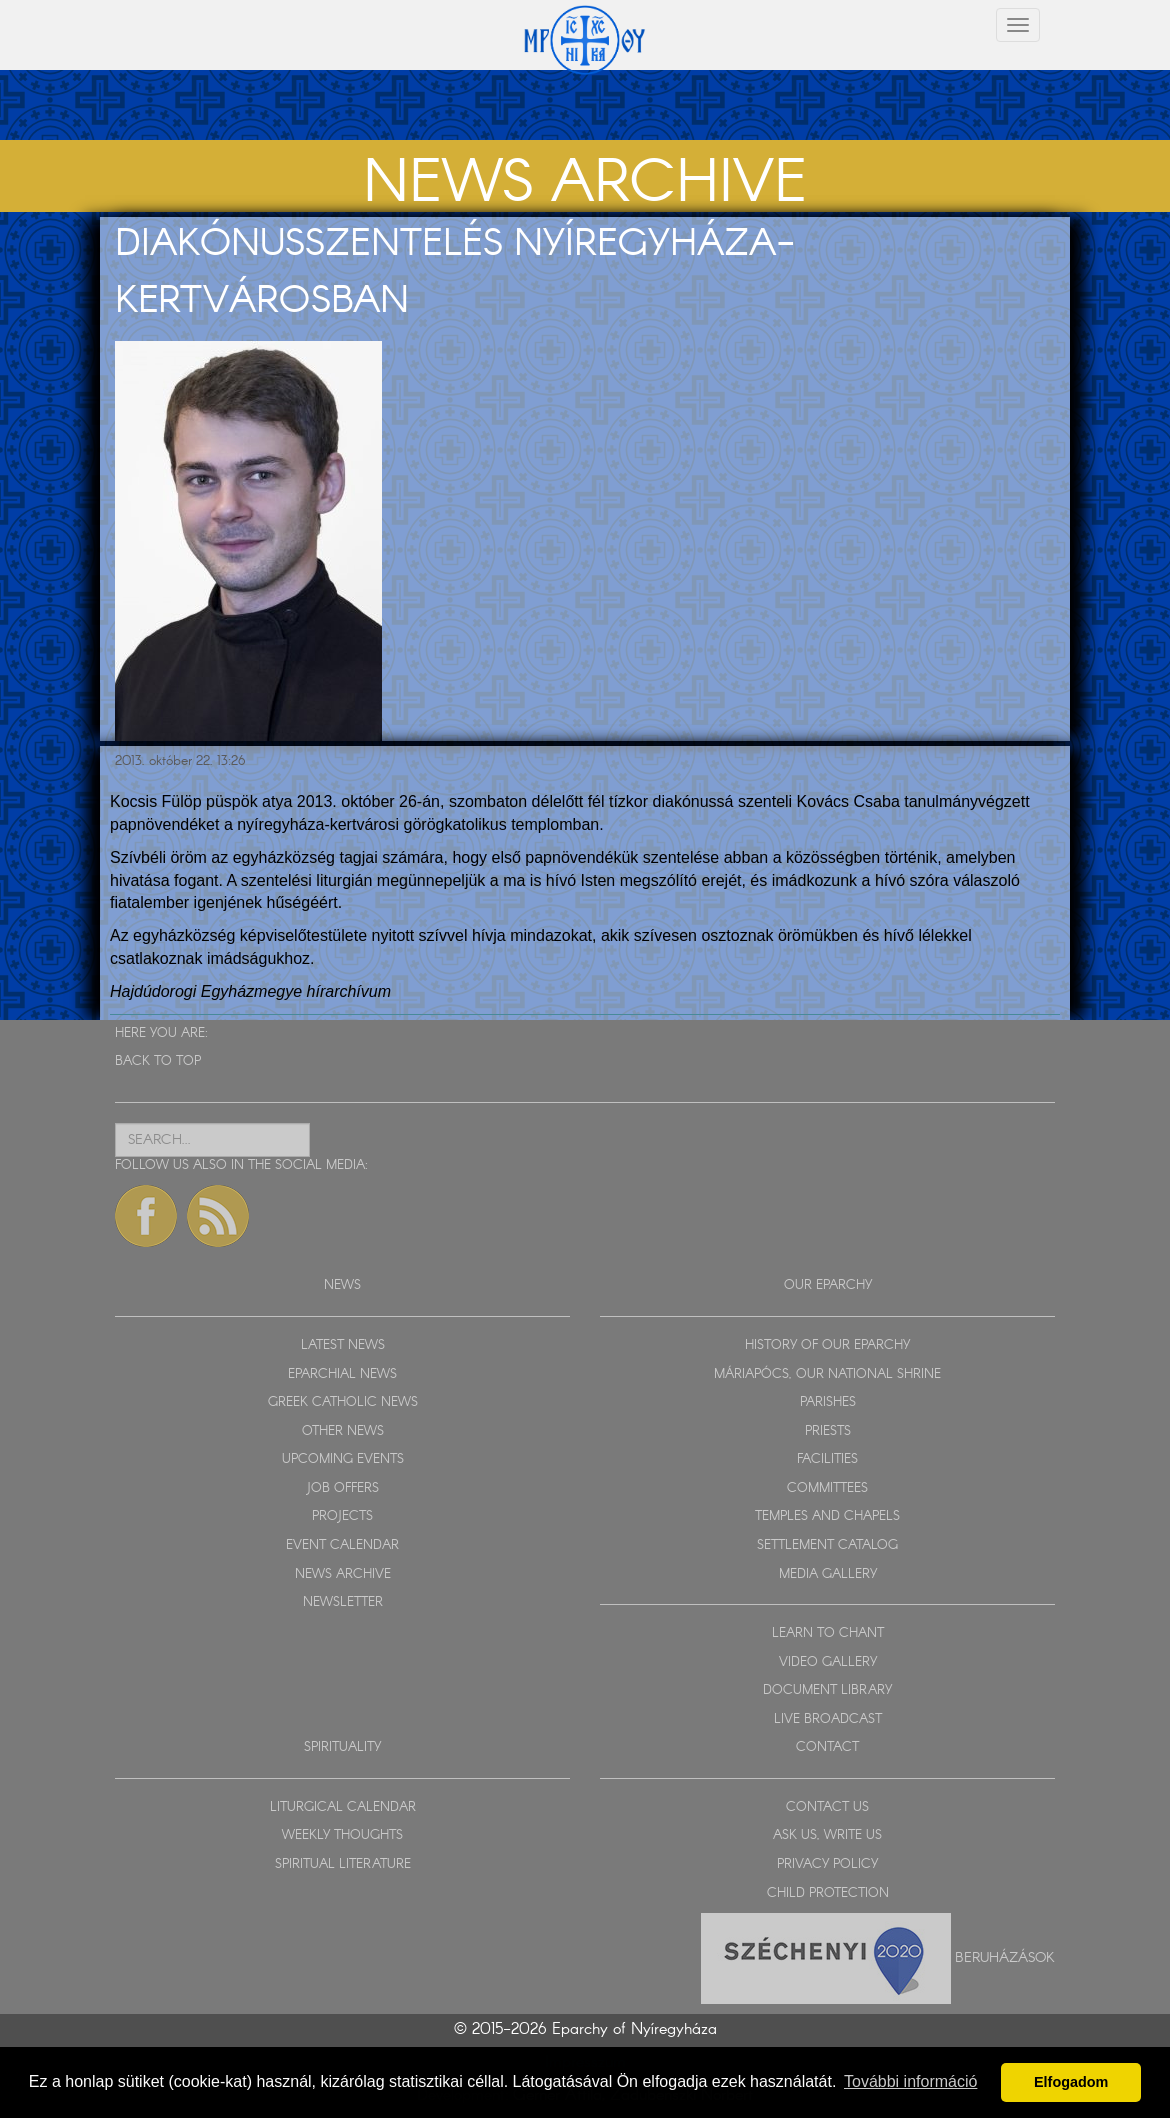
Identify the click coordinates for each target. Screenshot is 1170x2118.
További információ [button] (910, 2081)
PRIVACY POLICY (827, 1864)
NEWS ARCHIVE (343, 1574)
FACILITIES (827, 1459)
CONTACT (827, 1747)
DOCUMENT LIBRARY (827, 1690)
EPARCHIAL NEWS (342, 1374)
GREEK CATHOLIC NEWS (343, 1402)
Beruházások (1005, 1958)
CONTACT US (827, 1807)
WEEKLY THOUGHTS (342, 1835)
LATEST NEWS (343, 1345)
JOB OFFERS (342, 1488)
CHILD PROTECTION (828, 1893)
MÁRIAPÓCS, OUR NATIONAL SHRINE (827, 1374)
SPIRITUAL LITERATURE (343, 1864)
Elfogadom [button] (1071, 2082)
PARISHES (828, 1402)
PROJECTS (342, 1516)
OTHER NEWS (343, 1431)
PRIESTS (828, 1431)
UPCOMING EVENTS (343, 1459)
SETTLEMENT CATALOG (827, 1545)
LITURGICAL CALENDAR (343, 1807)
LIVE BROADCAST (828, 1719)
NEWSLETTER (343, 1602)
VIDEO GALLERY (828, 1662)
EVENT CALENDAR (342, 1545)
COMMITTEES (827, 1488)
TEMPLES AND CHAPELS (827, 1516)
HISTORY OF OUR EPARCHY (827, 1345)
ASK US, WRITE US (827, 1835)
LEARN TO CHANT (828, 1633)
